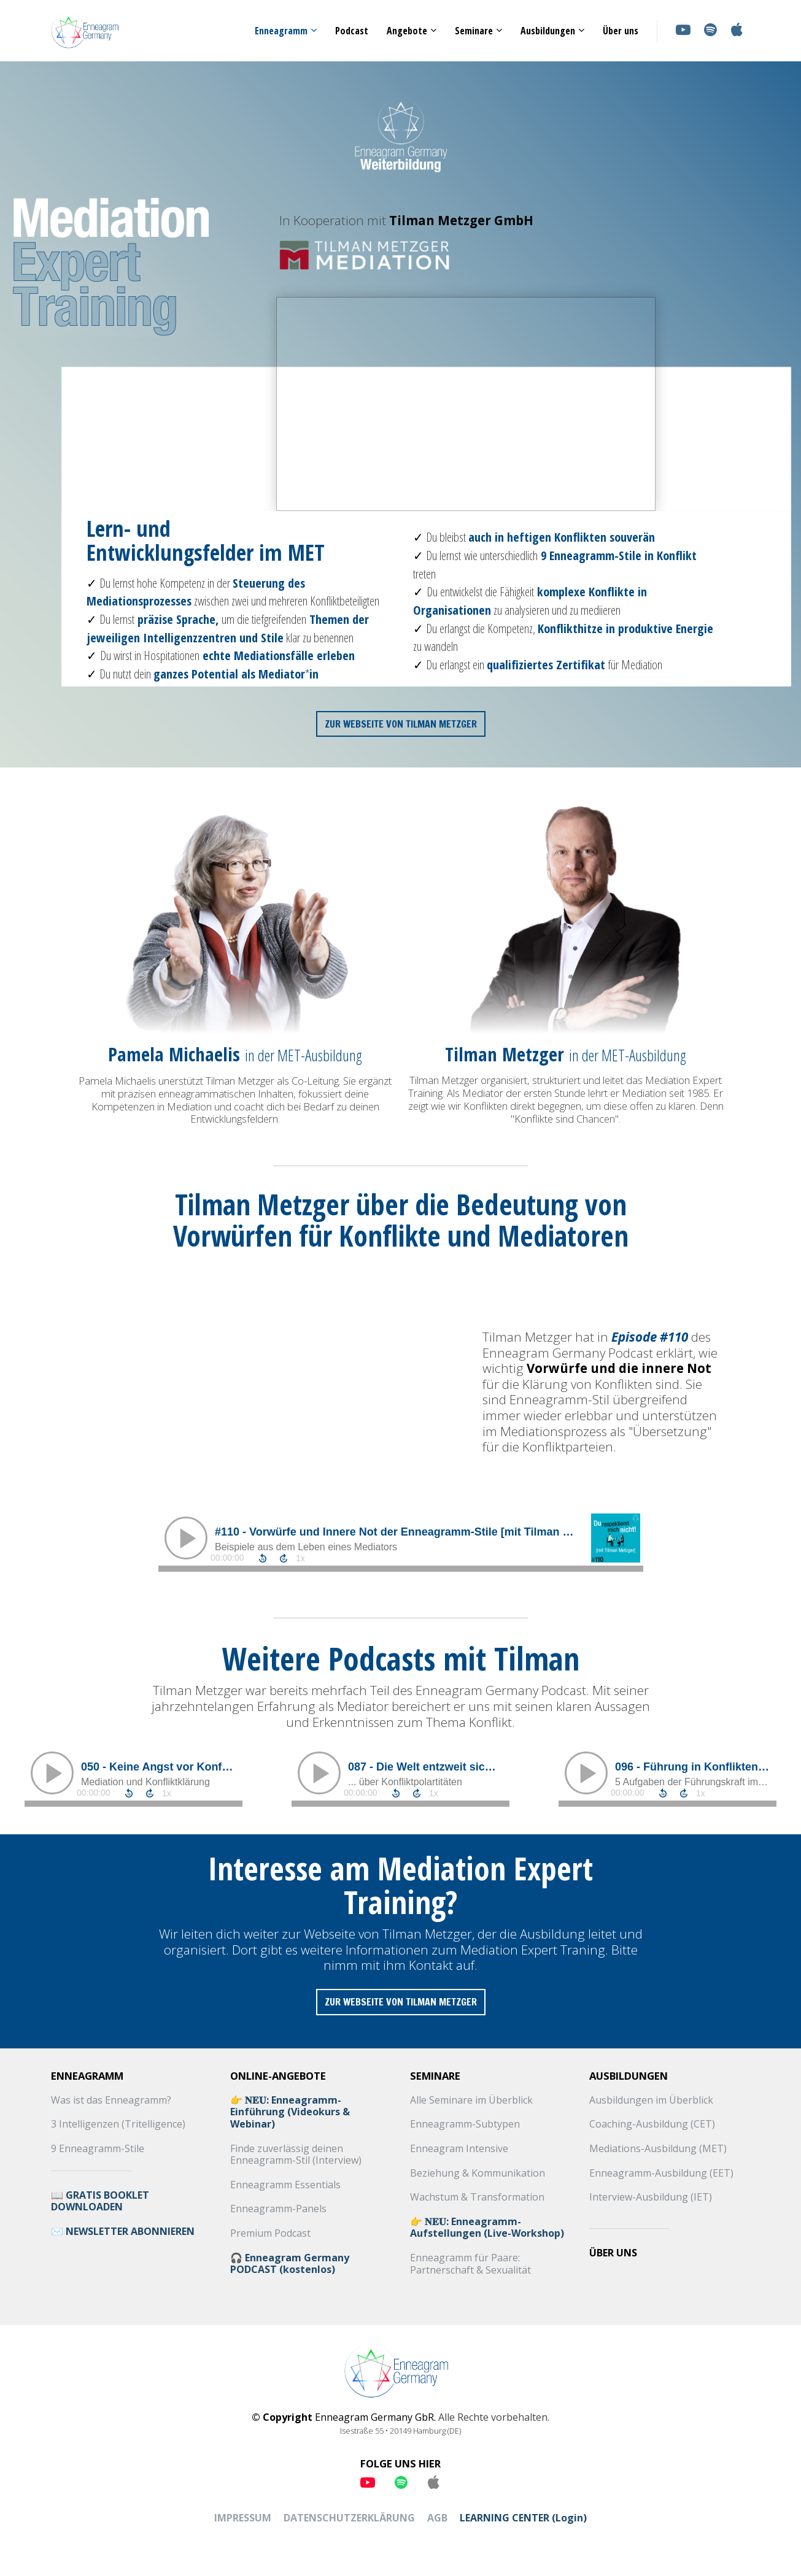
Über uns (620, 30)
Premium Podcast (270, 2234)
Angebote (407, 30)
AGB (437, 2518)
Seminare (474, 30)
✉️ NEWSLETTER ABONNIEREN (123, 2232)
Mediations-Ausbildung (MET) (658, 2149)
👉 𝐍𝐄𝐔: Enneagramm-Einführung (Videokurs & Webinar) (290, 2112)
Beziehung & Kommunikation (477, 2173)
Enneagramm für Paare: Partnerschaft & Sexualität (470, 2264)
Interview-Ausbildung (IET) (650, 2197)
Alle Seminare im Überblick (471, 2100)
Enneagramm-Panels (278, 2209)
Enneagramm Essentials (285, 2185)
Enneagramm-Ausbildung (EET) (661, 2173)
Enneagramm (281, 30)
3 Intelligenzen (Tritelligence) (118, 2124)
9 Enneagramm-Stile (97, 2149)
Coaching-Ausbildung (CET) (652, 2124)
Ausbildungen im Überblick (651, 2100)
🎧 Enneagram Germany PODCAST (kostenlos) (289, 2264)
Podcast (351, 30)
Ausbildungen (547, 30)
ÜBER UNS (613, 2253)
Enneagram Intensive (459, 2149)
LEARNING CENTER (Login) (523, 2518)
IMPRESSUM (242, 2518)
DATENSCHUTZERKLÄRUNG (349, 2518)
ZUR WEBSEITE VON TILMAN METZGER (401, 724)
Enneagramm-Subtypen (465, 2124)
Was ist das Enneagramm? (111, 2100)
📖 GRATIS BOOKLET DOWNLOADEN (100, 2201)
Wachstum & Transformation (477, 2197)
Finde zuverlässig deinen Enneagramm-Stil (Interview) (296, 2155)
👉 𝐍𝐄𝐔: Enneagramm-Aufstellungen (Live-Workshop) (487, 2228)
